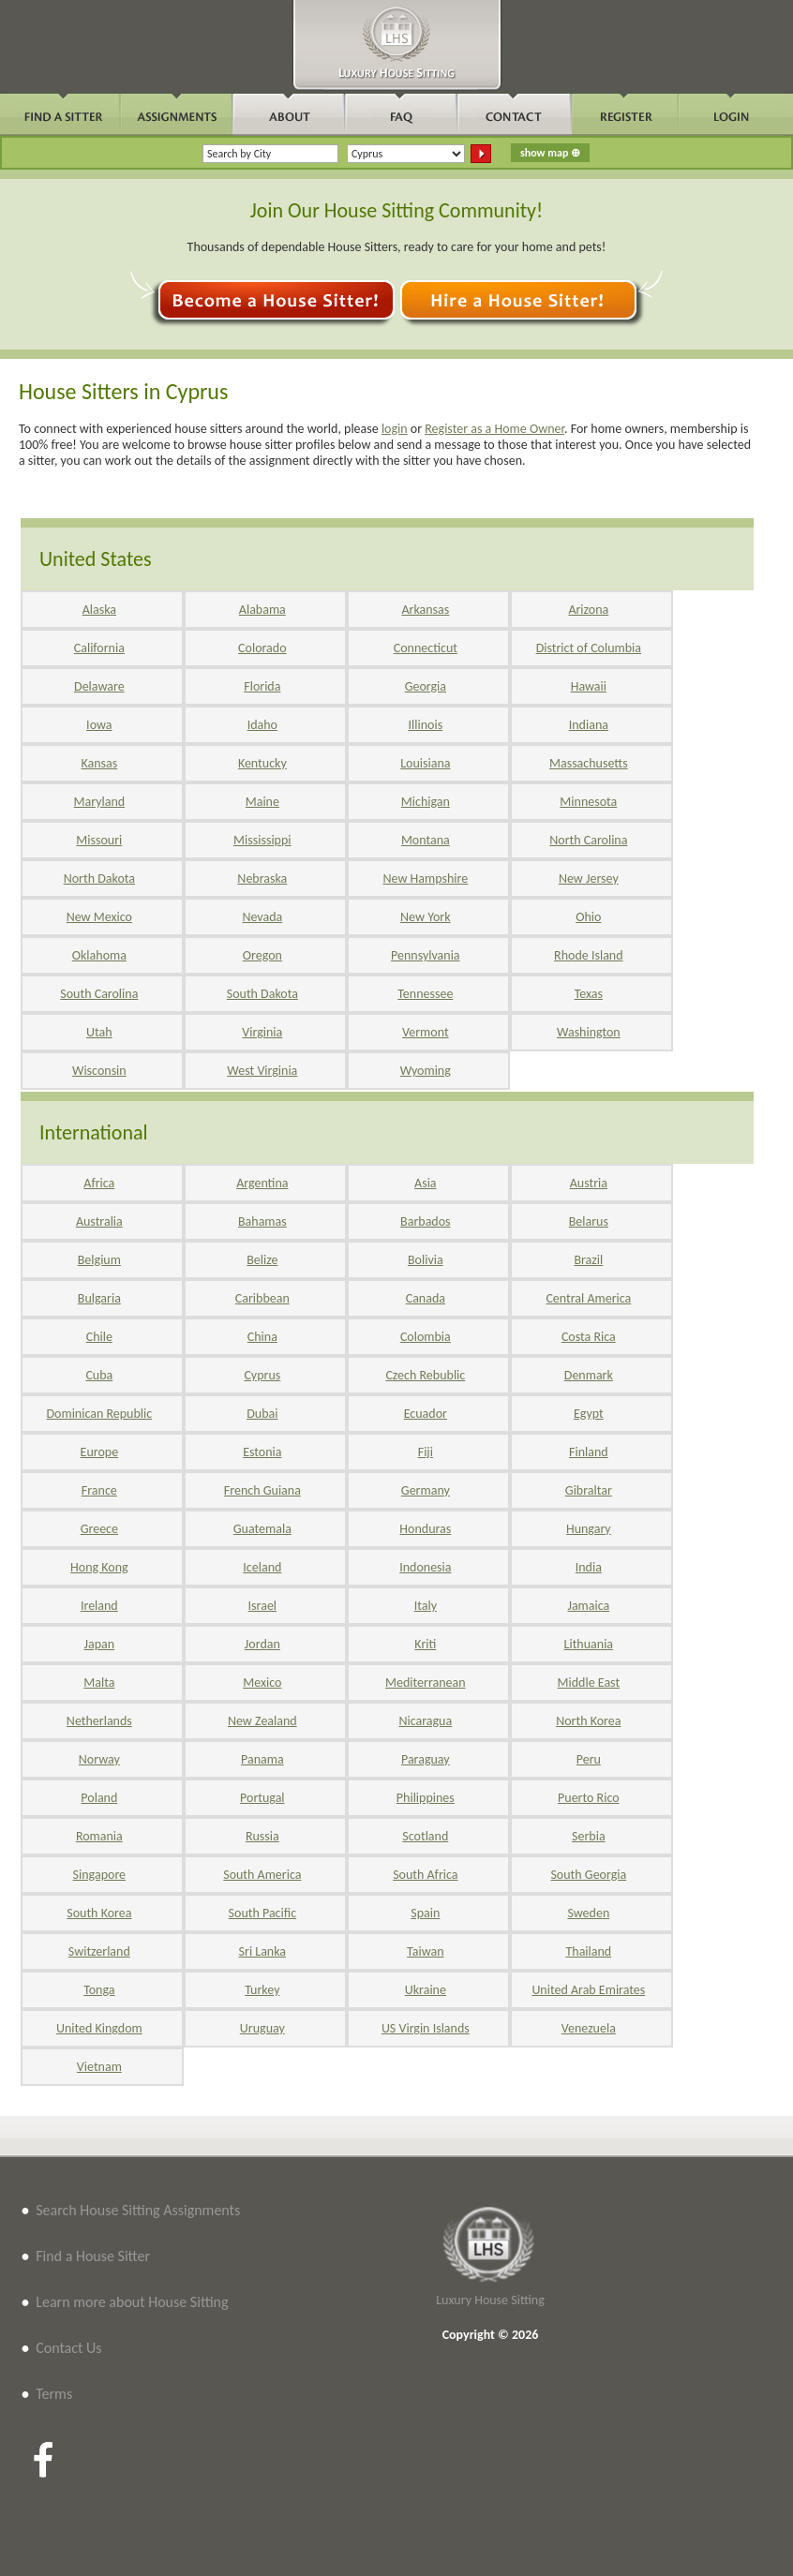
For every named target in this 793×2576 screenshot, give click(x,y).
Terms (54, 2394)
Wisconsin (99, 1071)
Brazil (588, 1260)
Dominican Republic (99, 1414)
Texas (589, 994)
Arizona (588, 610)
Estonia (262, 1452)
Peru (588, 1759)
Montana (425, 840)
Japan (99, 1644)
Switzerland (99, 1951)
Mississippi (262, 840)
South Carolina (99, 994)
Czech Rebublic (425, 1375)
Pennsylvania (425, 955)
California (99, 648)
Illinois (426, 725)
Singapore (99, 1875)
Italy (425, 1606)
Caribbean (262, 1298)
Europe (100, 1452)
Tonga (98, 1990)
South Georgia (588, 1875)
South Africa (425, 1875)
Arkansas (425, 610)
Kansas (99, 763)
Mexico (262, 1682)
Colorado (262, 648)
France (99, 1490)
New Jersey (589, 878)
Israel (262, 1606)
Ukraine (425, 1990)
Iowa (99, 725)
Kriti (425, 1644)
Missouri (99, 840)
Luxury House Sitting (490, 2300)
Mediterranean (425, 1682)
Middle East (589, 1682)
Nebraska (262, 878)
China (262, 1337)
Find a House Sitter (93, 2256)
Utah (99, 1032)
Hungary (588, 1529)
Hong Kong (99, 1567)
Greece (99, 1529)
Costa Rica (588, 1337)
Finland (588, 1452)
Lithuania (588, 1644)
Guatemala (262, 1529)
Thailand (588, 1951)
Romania (99, 1836)
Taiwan (425, 1951)
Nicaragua (425, 1721)
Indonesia (425, 1567)
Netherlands (99, 1721)
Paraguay (425, 1759)
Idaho (262, 725)
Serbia (589, 1836)
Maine (262, 802)
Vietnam (99, 2067)
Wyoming (425, 1071)
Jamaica (588, 1606)
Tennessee (425, 994)
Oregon (262, 955)
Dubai (262, 1414)
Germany (425, 1490)
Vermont (425, 1032)
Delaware (99, 686)
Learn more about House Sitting (132, 2302)
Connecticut (425, 648)
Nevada (262, 917)
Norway (99, 1759)
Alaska (99, 610)
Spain (425, 1913)
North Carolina (588, 840)
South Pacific (262, 1913)
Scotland (425, 1836)
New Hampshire (425, 878)
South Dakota (262, 994)
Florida (262, 686)
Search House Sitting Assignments (138, 2210)
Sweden (588, 1913)
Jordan (262, 1644)
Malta (98, 1682)
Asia (425, 1183)
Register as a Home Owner (494, 429)
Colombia (425, 1337)
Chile (99, 1337)
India (589, 1567)
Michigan (425, 802)
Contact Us (68, 2348)
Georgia (425, 686)
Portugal (262, 1798)
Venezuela (588, 2028)
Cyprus (262, 1375)
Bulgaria (99, 1298)
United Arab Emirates (588, 1990)
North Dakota (99, 878)
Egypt (589, 1414)
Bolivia (425, 1260)
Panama (262, 1759)
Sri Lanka (262, 1951)
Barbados (425, 1221)
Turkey (262, 1990)
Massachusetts (588, 763)
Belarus (588, 1221)
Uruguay (262, 2028)
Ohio (588, 917)
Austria (588, 1183)
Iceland (262, 1567)
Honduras (425, 1529)
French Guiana (262, 1490)
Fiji (425, 1452)
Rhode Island (588, 955)
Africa (98, 1183)
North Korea (588, 1721)
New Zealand (262, 1721)
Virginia (262, 1032)
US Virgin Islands (426, 2028)
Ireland (99, 1606)
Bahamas (262, 1221)
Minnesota (588, 802)
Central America (588, 1298)
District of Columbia (588, 648)
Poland (99, 1798)
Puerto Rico (589, 1798)
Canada (425, 1298)
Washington (589, 1032)
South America (262, 1875)
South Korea (99, 1913)
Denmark (588, 1375)
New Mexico (99, 917)
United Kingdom (99, 2028)
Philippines (425, 1798)
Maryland (100, 802)
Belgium (99, 1260)
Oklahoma (99, 955)
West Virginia (262, 1071)
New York (425, 917)
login (395, 429)
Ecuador (425, 1414)
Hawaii (588, 686)
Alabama (262, 610)
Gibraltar (588, 1490)
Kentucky (262, 763)
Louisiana (425, 763)
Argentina (262, 1183)
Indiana (588, 725)
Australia (99, 1221)
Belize (262, 1260)
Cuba (98, 1375)
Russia (262, 1836)
